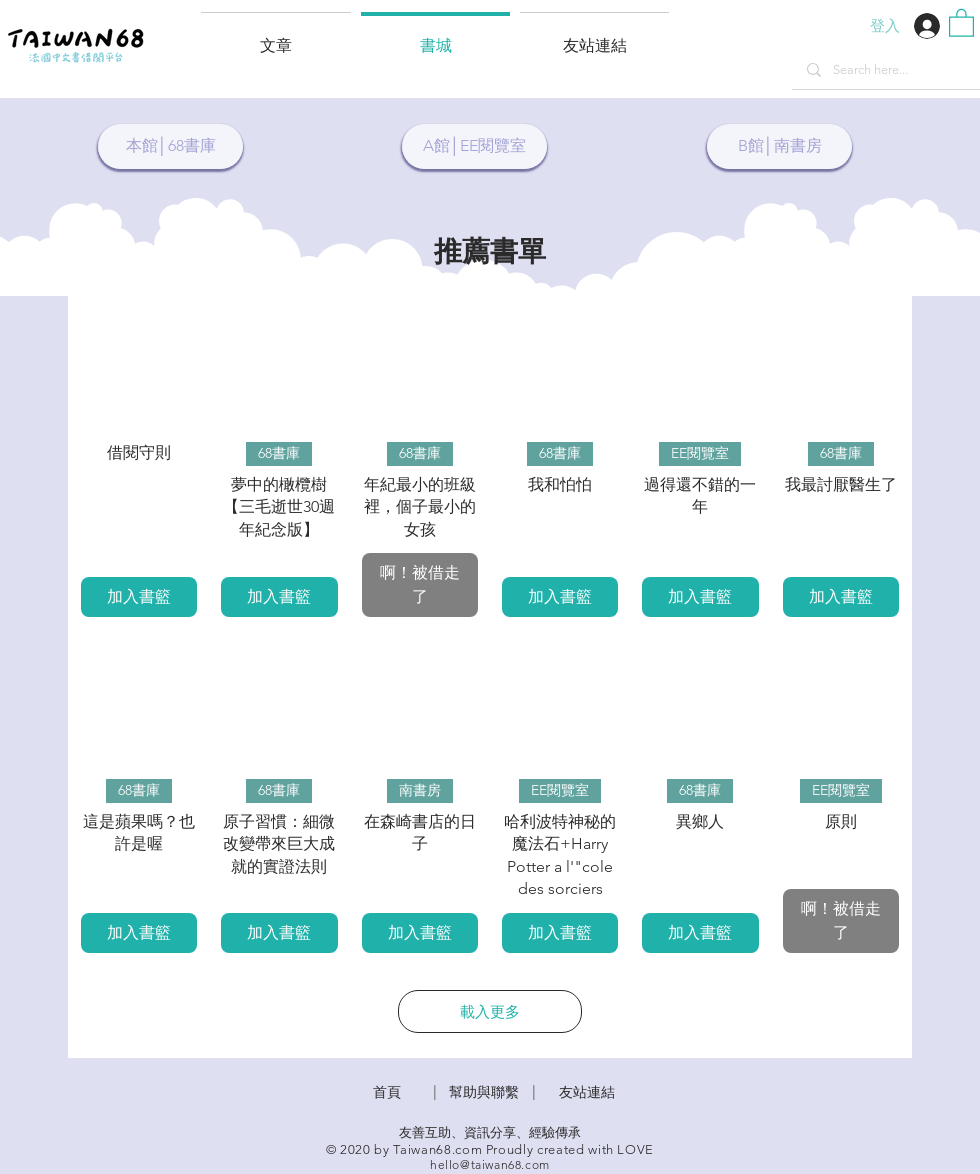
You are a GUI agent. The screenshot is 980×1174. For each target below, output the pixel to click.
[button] (594, 37)
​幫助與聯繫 (484, 1092)
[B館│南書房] (779, 146)
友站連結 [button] (587, 1092)
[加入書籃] (139, 597)
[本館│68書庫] (170, 146)
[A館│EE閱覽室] (474, 146)
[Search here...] (885, 70)
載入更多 (490, 1011)
